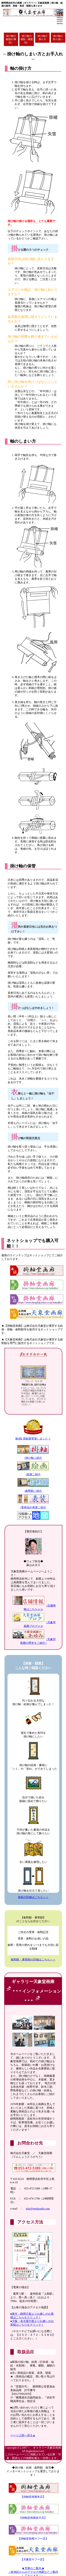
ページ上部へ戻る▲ (22, 2435)
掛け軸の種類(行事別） (11, 39)
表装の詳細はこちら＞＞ (33, 1897)
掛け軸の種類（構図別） (27, 39)
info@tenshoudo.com (38, 2208)
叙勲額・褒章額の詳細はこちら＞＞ (33, 1959)
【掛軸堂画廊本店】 (33, 2495)
